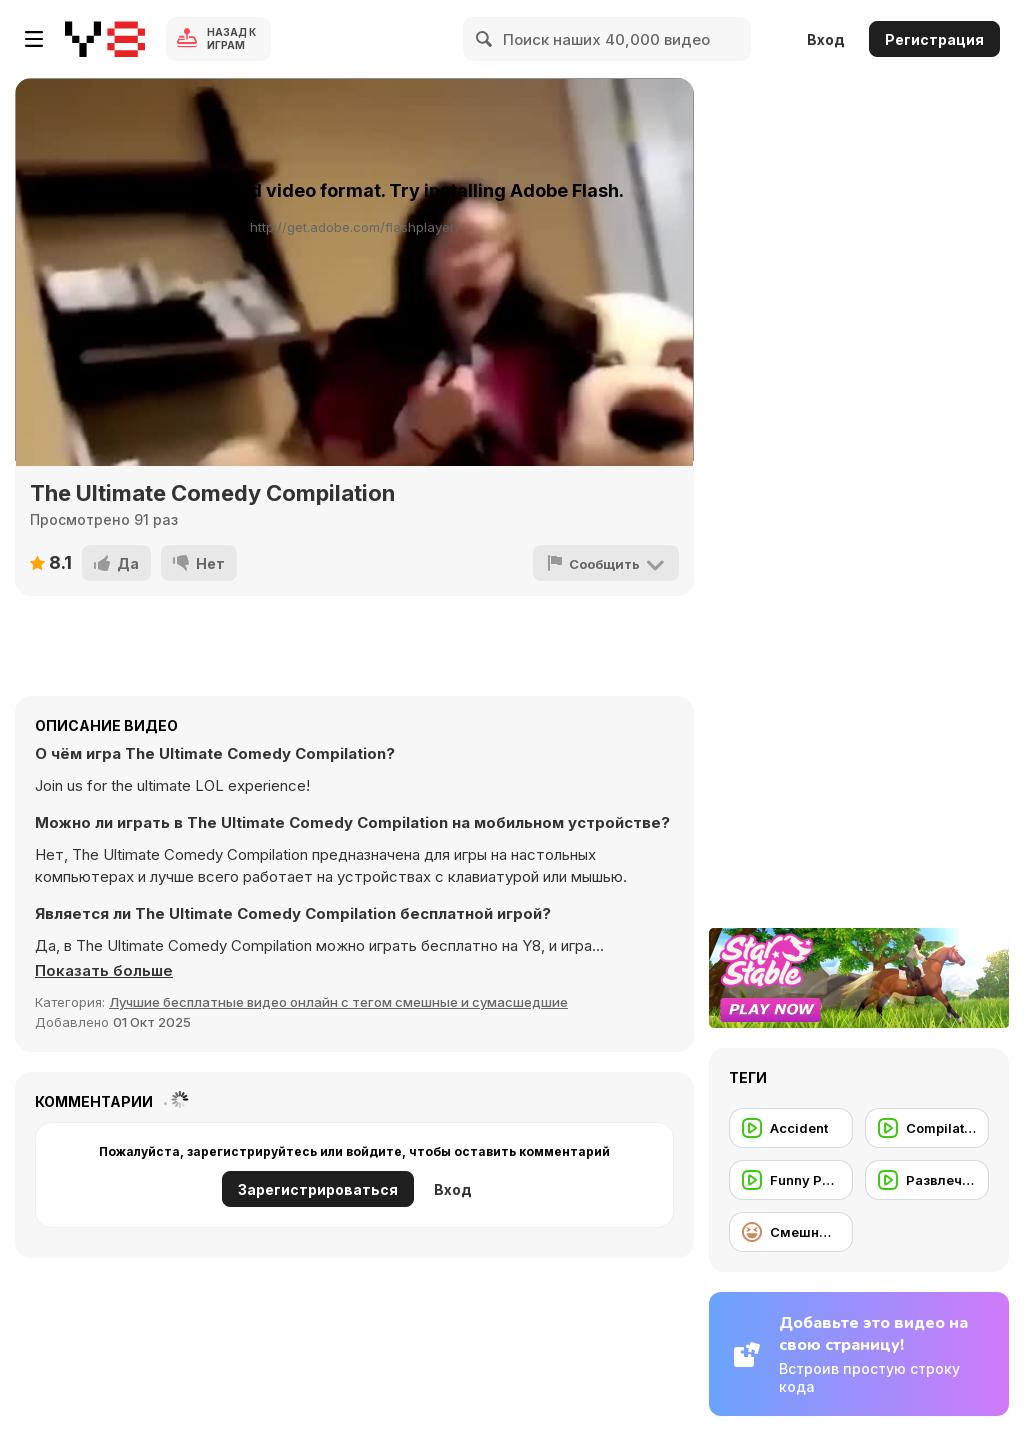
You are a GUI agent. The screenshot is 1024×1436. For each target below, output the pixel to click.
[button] (104, 971)
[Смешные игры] (791, 1232)
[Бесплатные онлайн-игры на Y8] (105, 39)
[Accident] (791, 1128)
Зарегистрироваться (318, 1189)
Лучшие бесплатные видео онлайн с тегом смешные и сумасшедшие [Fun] (338, 1002)
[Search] (485, 39)
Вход (826, 39)
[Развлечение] (927, 1180)
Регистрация (934, 39)
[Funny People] (791, 1180)
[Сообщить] (606, 563)
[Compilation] (927, 1128)
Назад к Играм (231, 38)
